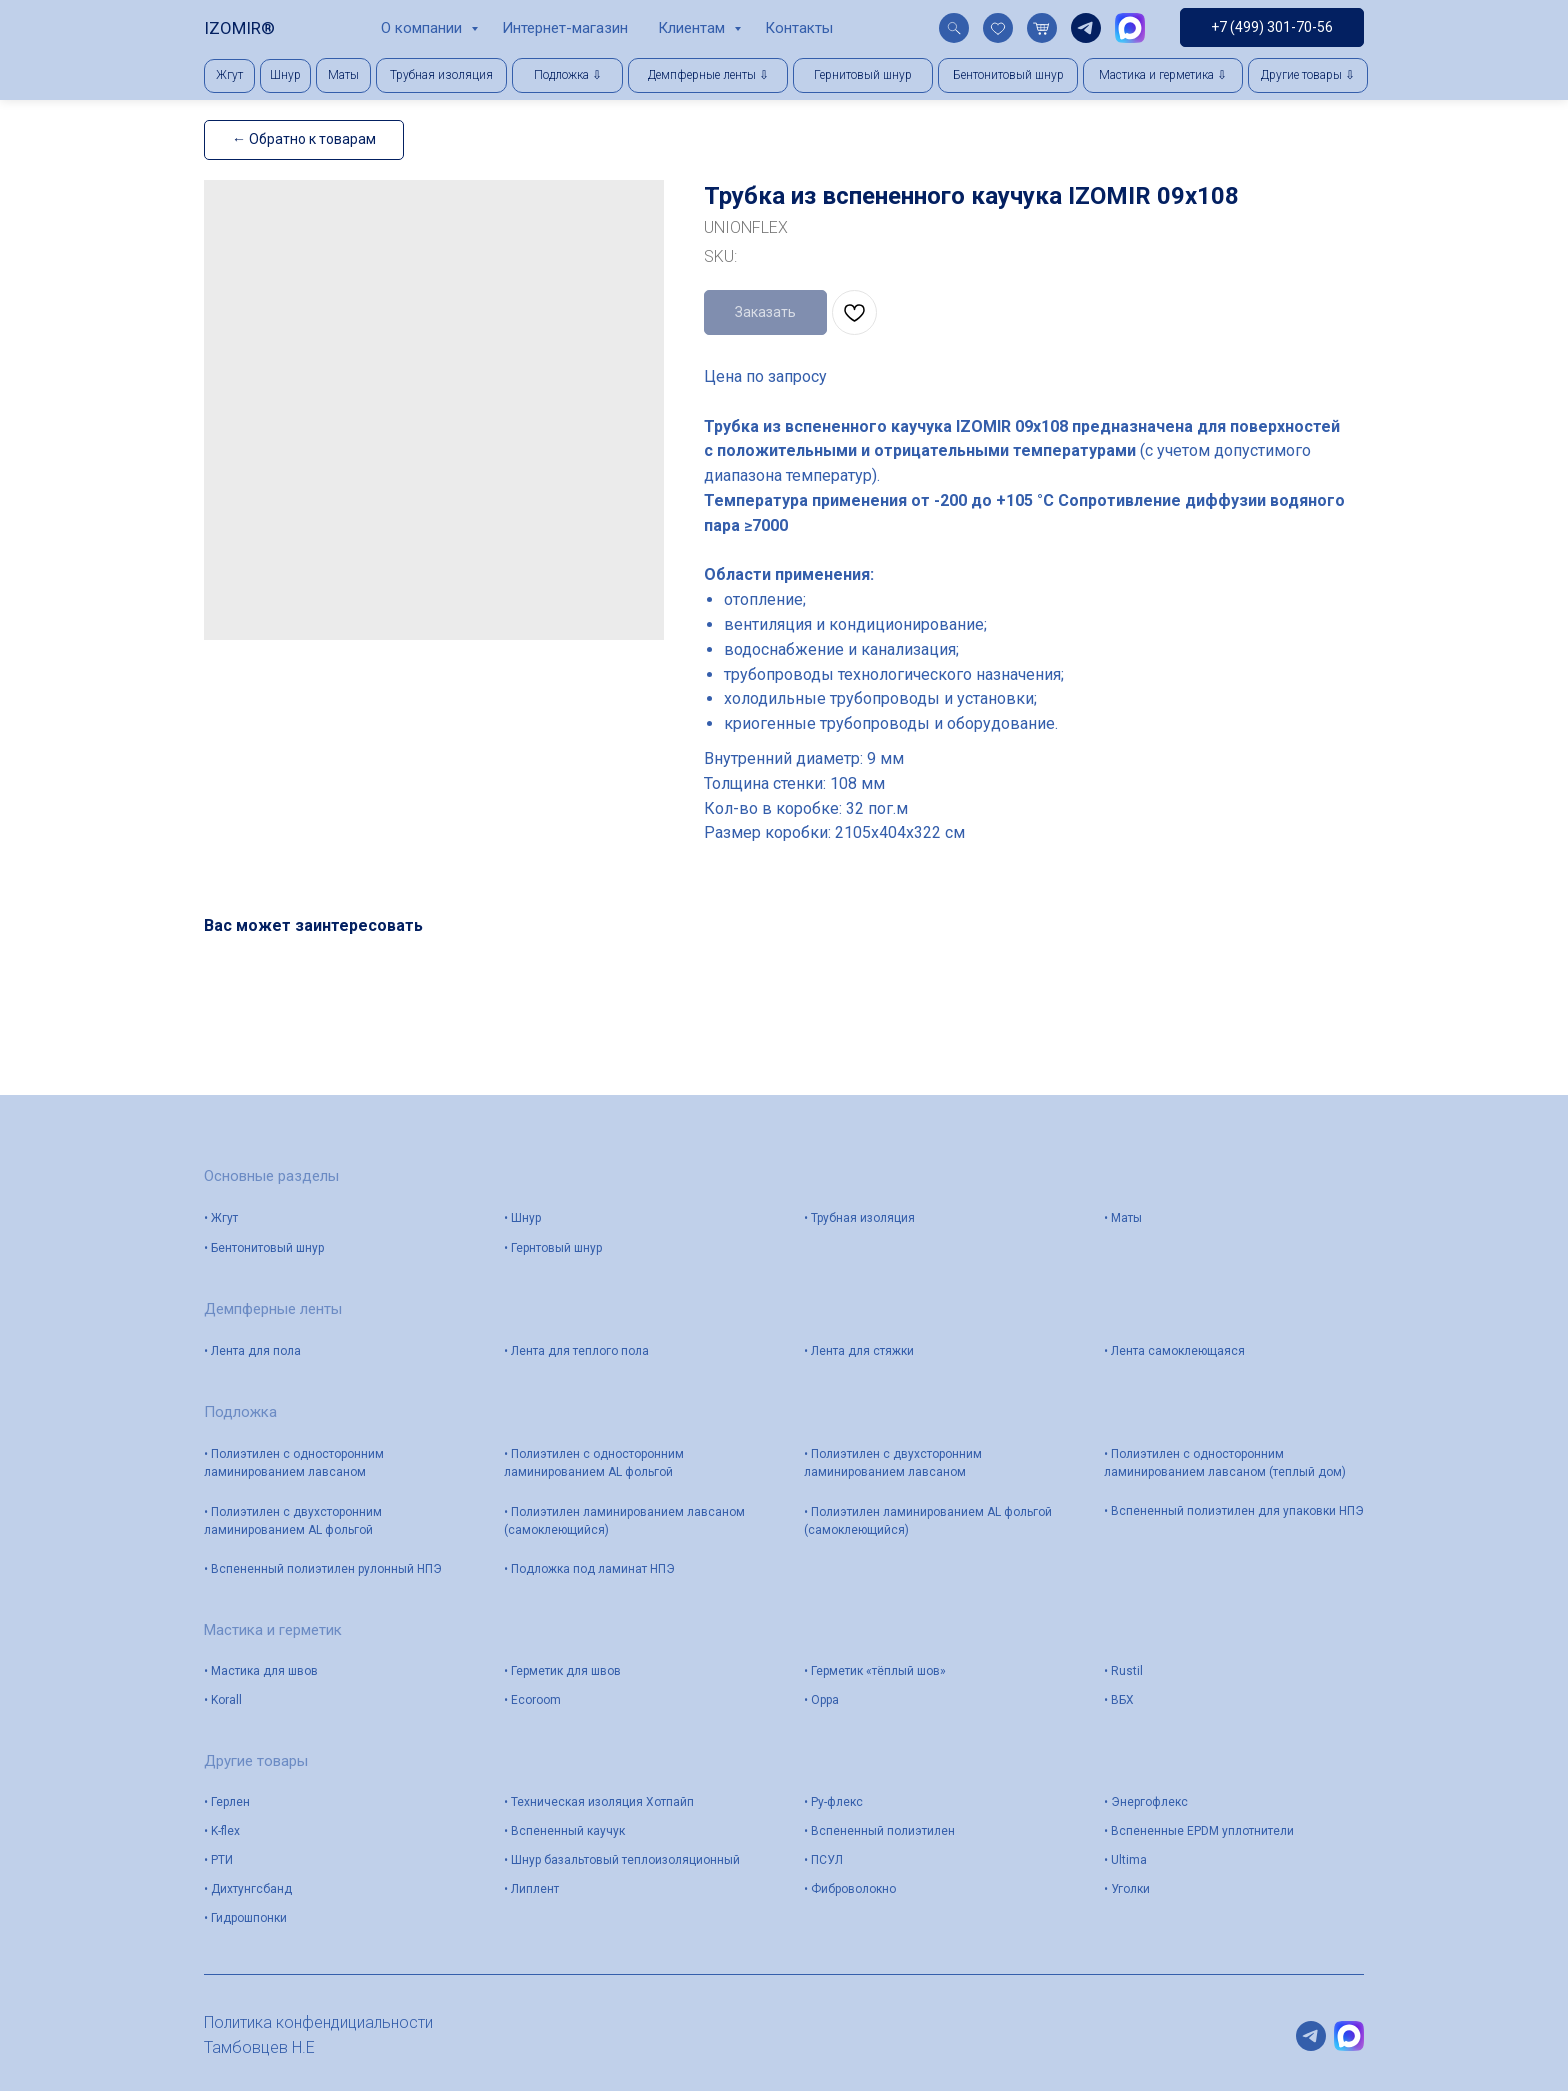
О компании (423, 28)
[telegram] (1086, 28)
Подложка (240, 1412)
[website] (954, 28)
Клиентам (693, 28)
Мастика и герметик (273, 1630)
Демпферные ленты (273, 1309)
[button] (567, 75)
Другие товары (256, 1761)
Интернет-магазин (565, 28)
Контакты (799, 28)
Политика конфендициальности (318, 2022)
